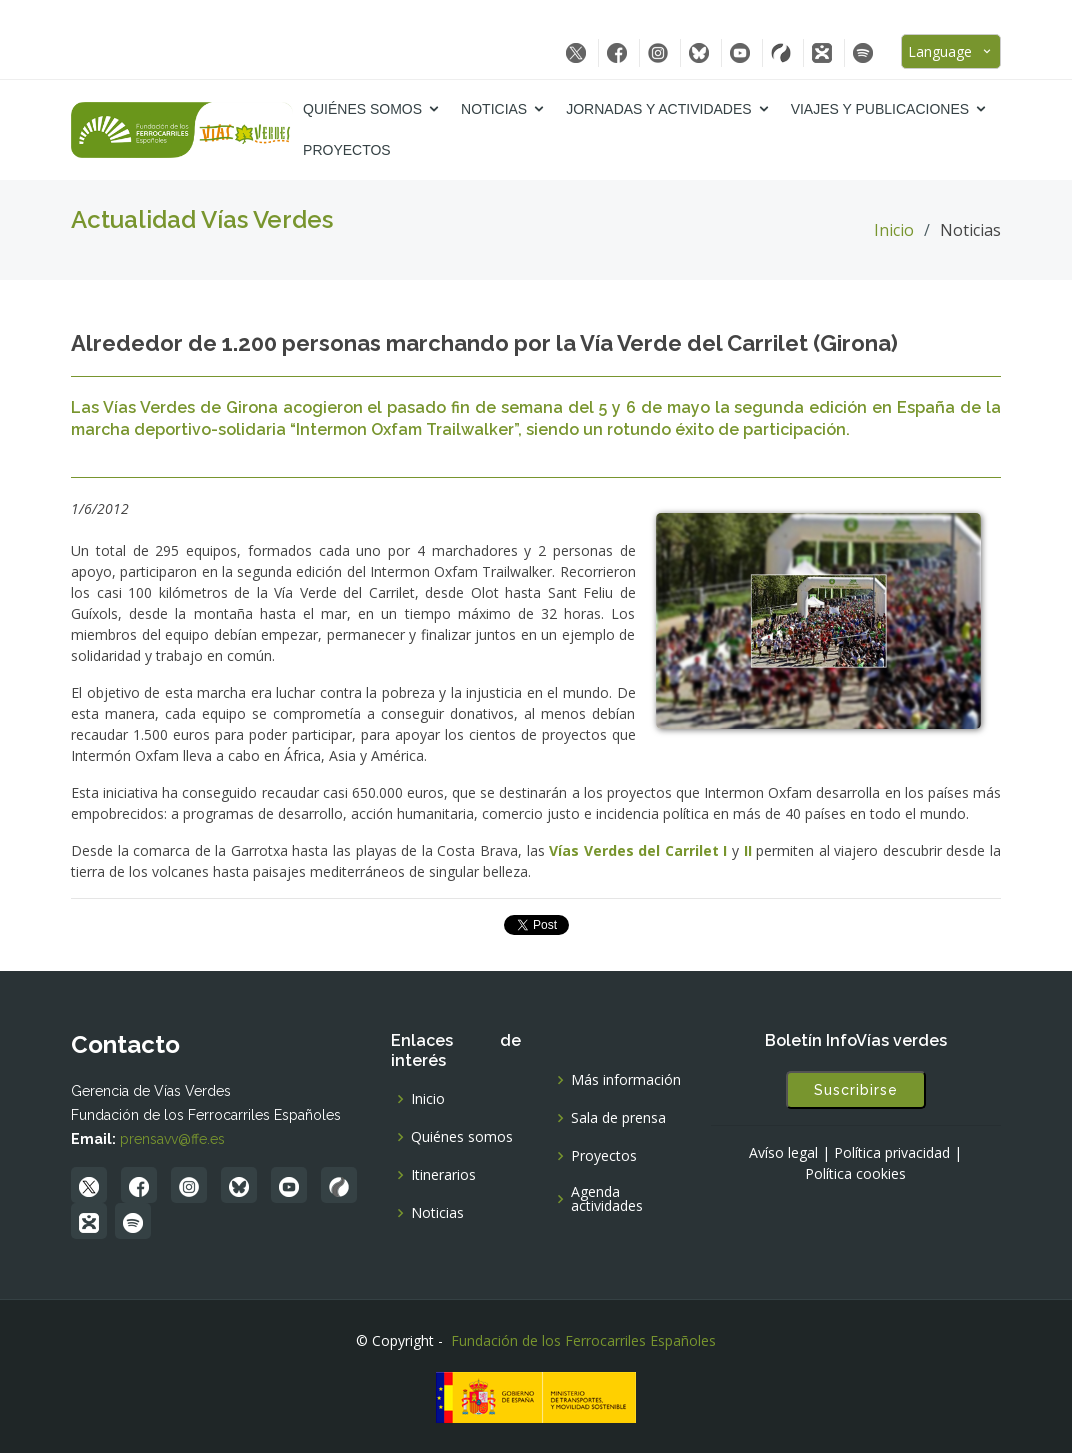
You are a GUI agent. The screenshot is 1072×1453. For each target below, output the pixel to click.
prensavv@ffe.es (172, 1139)
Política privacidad (892, 1153)
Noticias (494, 109)
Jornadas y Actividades (658, 109)
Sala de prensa (618, 1118)
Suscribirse (856, 1090)
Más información (626, 1080)
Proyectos (347, 150)
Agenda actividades (607, 1199)
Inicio (894, 230)
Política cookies (855, 1174)
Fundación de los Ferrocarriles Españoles (583, 1340)
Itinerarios (443, 1175)
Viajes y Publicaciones (880, 109)
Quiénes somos (362, 109)
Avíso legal (783, 1153)
